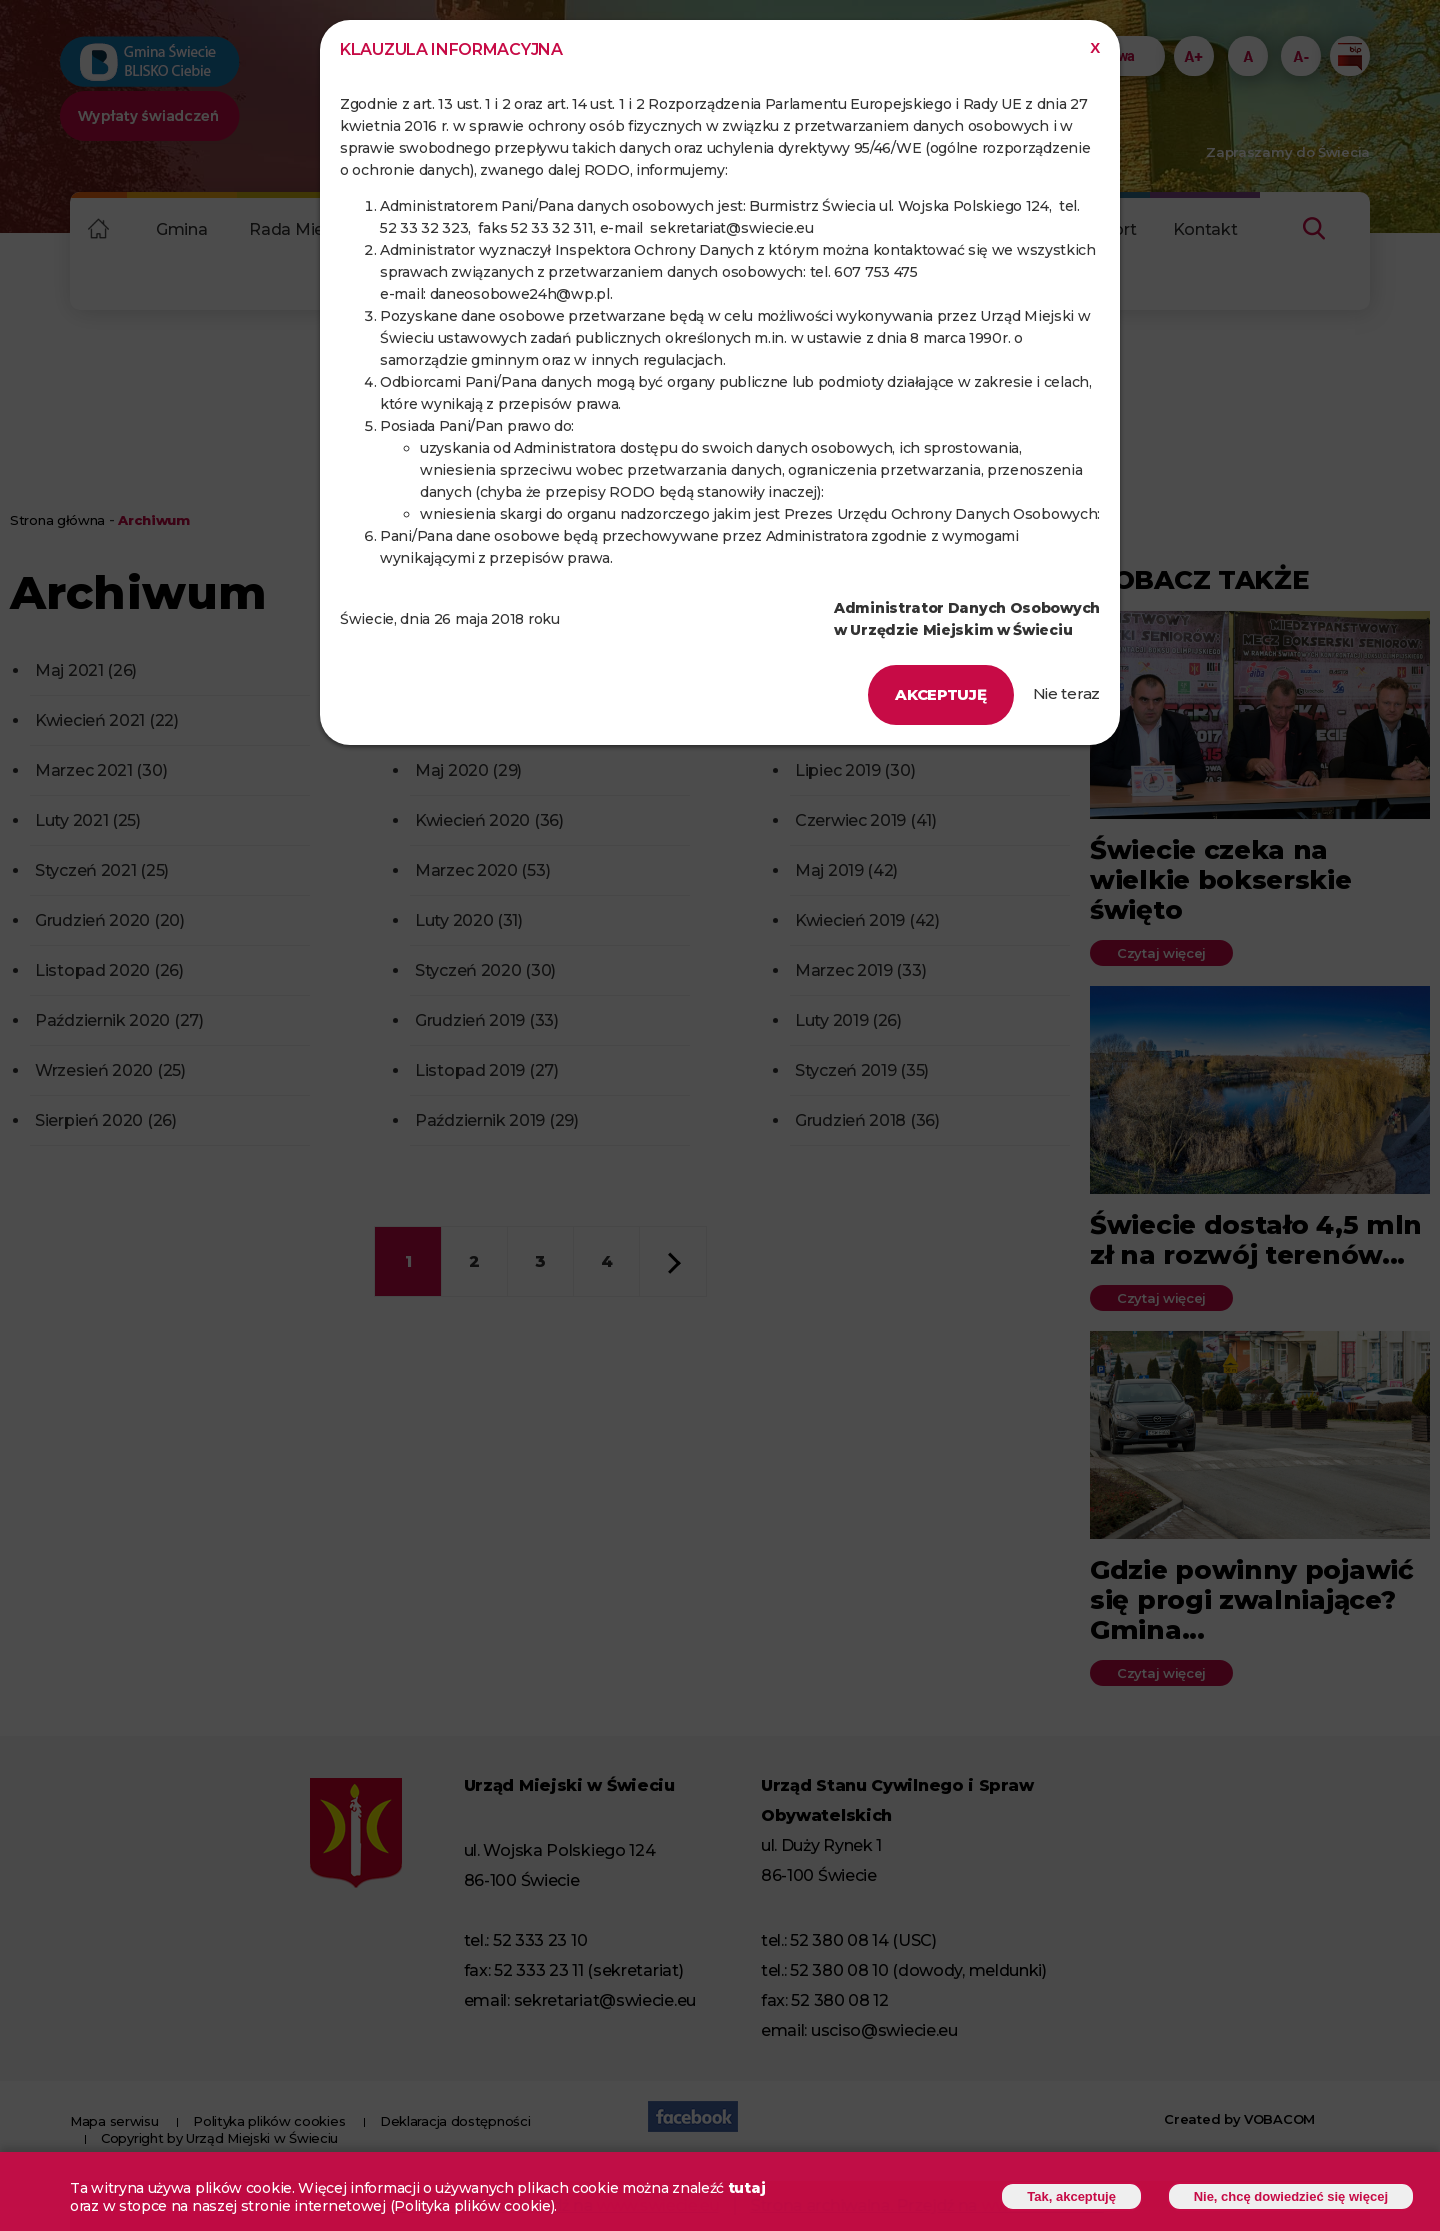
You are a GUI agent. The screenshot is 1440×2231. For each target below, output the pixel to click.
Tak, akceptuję (1071, 2198)
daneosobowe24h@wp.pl (520, 294)
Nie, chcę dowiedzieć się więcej (1291, 2198)
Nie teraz (1066, 693)
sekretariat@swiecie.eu (731, 228)
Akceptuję (940, 694)
